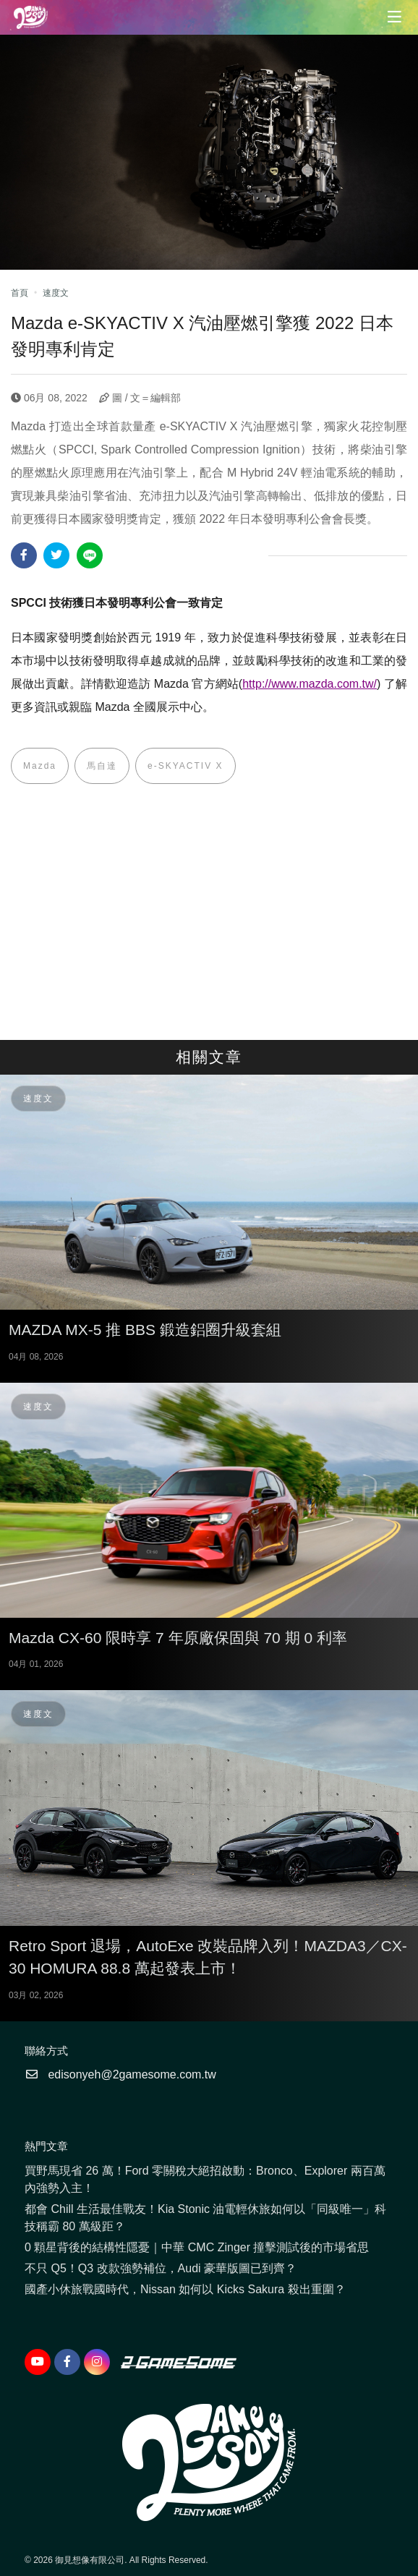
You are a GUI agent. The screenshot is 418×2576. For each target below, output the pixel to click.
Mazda (39, 766)
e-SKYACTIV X (185, 766)
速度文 (56, 293)
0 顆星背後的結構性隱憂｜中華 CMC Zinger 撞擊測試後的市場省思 (197, 2247)
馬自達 (102, 766)
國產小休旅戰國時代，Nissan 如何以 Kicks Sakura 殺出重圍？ (185, 2289)
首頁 (19, 293)
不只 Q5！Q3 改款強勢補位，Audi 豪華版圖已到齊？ (161, 2268)
